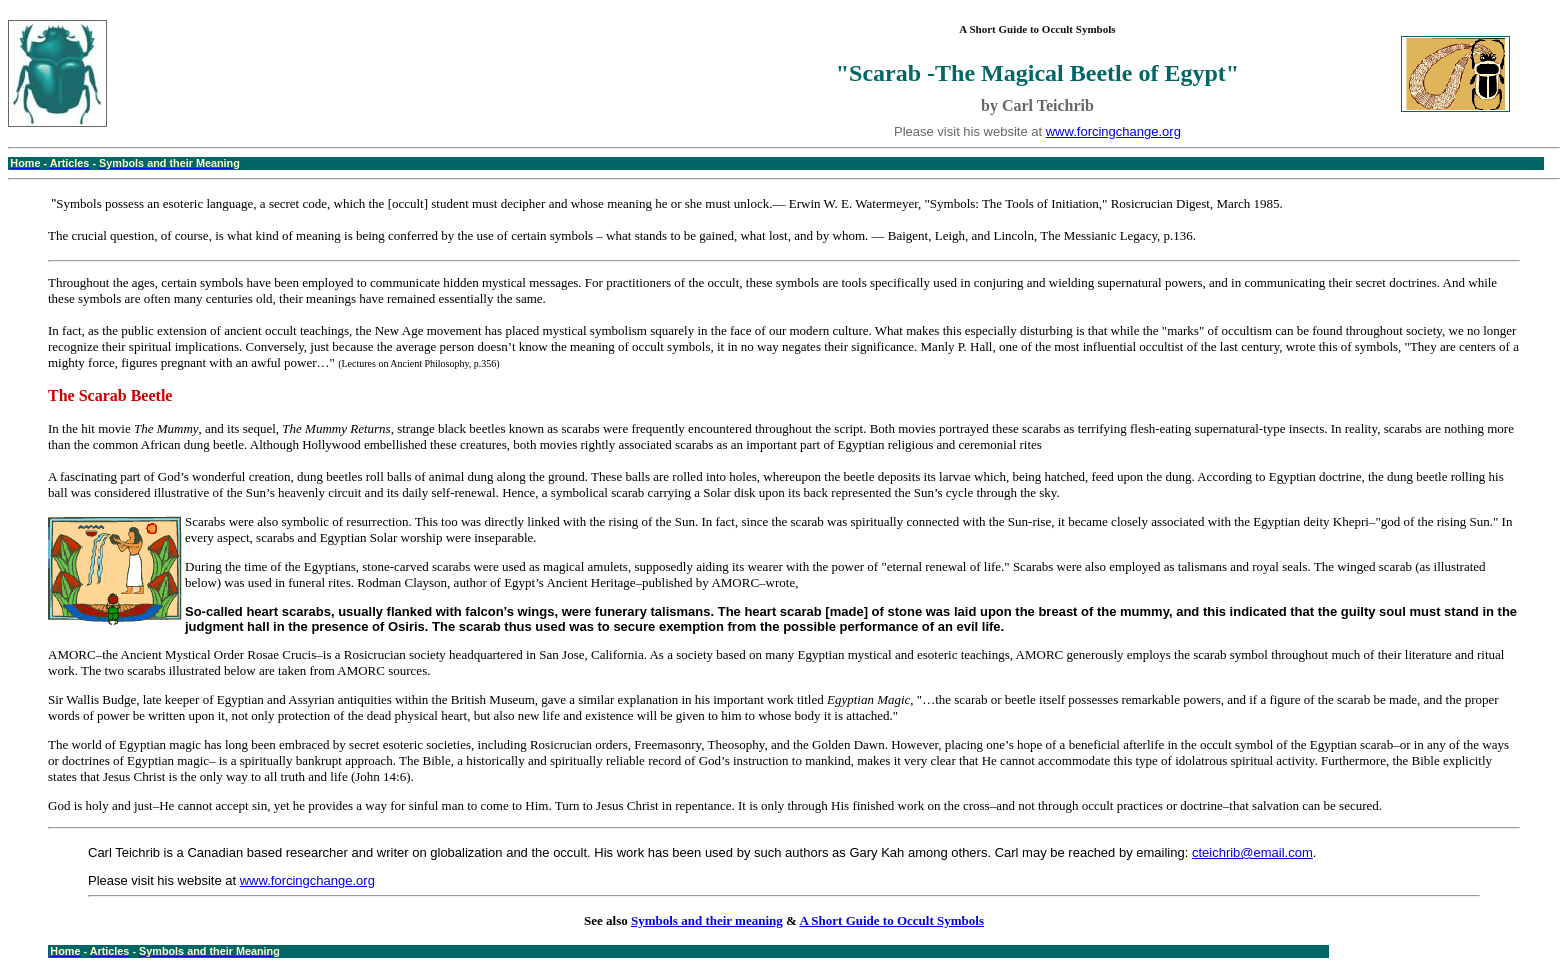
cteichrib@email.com (1252, 852)
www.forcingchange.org (1113, 131)
